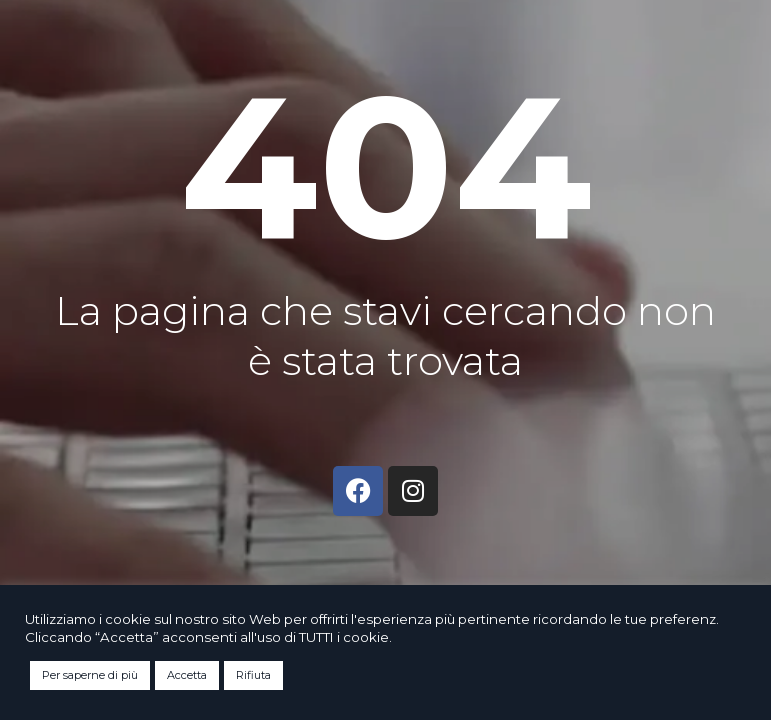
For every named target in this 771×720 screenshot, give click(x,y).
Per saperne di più (90, 675)
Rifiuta (253, 675)
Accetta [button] (187, 675)
